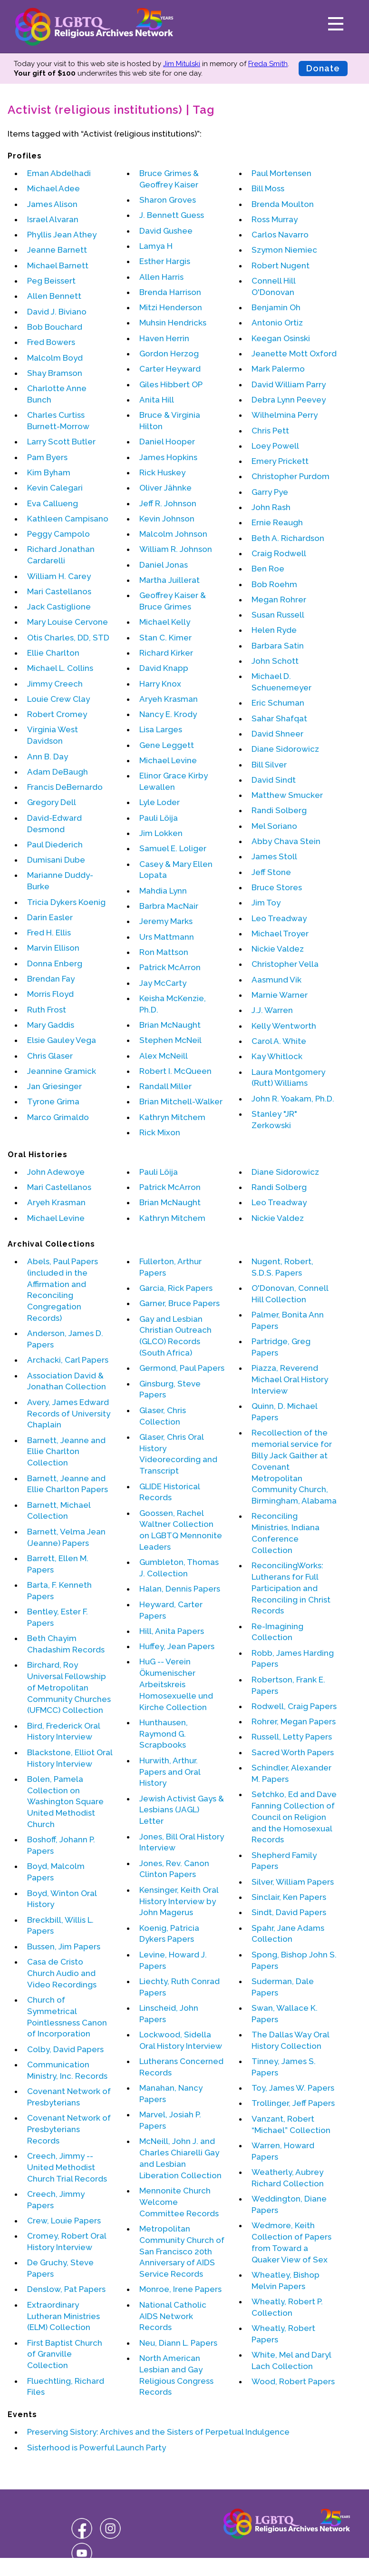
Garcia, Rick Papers (176, 1288)
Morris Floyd (50, 994)
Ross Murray (275, 219)
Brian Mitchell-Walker (181, 1101)
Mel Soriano (274, 826)
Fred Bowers (51, 342)
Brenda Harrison (170, 292)
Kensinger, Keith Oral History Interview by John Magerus (178, 1901)
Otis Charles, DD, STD (68, 637)
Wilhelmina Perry (285, 415)
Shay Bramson (54, 373)
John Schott (275, 661)
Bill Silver (269, 764)
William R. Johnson (175, 549)
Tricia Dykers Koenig (66, 902)
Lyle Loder (159, 802)
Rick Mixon (159, 1132)
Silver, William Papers (293, 1882)
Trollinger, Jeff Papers (293, 2103)
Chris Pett (270, 430)
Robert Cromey (57, 714)
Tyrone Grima (53, 1101)
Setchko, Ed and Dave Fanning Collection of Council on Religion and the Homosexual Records (294, 1816)
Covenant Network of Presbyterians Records (69, 2129)
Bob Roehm (274, 584)
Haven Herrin (164, 338)
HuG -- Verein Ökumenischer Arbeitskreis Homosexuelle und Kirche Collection (176, 1684)
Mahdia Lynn (163, 890)
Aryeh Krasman (168, 699)
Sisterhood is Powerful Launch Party (96, 2447)
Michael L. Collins (60, 668)
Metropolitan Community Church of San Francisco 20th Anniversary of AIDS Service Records (181, 2251)
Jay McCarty (162, 983)
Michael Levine (168, 760)
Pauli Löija (158, 818)
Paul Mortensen (281, 173)
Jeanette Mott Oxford (294, 353)
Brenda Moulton (283, 204)
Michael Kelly (164, 622)
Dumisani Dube (56, 860)
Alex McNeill (163, 1056)
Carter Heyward (170, 369)
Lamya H (156, 246)
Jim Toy (266, 902)
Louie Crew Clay (58, 699)
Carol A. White (279, 1041)
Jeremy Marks (166, 921)
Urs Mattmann (166, 937)
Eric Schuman (278, 703)
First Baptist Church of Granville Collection (64, 2354)
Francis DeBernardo (65, 787)
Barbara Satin (278, 645)
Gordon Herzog (169, 353)
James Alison (52, 204)
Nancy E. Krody (168, 714)
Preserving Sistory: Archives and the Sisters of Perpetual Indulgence (158, 2432)
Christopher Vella (285, 964)
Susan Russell (278, 614)
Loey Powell (275, 446)
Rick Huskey (162, 472)
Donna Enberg (54, 963)
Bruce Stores (277, 887)
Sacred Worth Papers (293, 1752)
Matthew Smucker (287, 795)
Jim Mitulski (181, 63)
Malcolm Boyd (55, 358)
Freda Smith (268, 63)
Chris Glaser (50, 1056)
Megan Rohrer (279, 599)
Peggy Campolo (58, 534)
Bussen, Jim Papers (63, 1946)
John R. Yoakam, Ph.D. (293, 1098)
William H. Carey (59, 576)
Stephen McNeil (170, 1040)
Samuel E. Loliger (172, 848)
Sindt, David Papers (289, 1912)
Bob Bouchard (54, 327)
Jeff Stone (271, 872)
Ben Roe (268, 568)
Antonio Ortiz (277, 322)
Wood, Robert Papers (293, 2381)
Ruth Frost (46, 1009)
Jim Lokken (161, 833)
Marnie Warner (280, 995)
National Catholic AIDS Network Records (172, 2316)
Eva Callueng (52, 503)
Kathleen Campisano (67, 518)
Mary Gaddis (50, 1025)
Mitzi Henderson (170, 307)
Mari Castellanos (59, 591)
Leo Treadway (279, 918)
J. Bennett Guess (171, 215)
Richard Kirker (166, 653)
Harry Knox (160, 683)
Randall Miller (165, 1086)
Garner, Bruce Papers (179, 1303)
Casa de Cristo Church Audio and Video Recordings (62, 1973)
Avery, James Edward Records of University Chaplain (68, 1413)
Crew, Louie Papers (64, 2220)
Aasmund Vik (276, 979)
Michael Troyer (280, 933)
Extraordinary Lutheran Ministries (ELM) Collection (63, 2316)
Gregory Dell (51, 802)
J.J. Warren (272, 1010)
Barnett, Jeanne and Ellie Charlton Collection (66, 1451)
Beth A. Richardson (288, 538)
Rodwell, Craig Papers (294, 1706)
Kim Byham (48, 472)
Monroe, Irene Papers (180, 2289)
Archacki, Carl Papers (67, 1360)
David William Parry (289, 384)
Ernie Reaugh (277, 522)
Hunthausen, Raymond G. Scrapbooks (163, 1734)
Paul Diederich (55, 844)
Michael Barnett (57, 265)
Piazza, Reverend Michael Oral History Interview (290, 1379)
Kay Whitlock (277, 1056)
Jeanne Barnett (57, 250)
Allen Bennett (54, 296)
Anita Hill (156, 399)
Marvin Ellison (53, 948)
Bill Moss (268, 188)
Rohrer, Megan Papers (294, 1721)
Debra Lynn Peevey (289, 399)
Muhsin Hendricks (172, 322)
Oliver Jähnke (165, 487)
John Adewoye (56, 1172)
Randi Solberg (279, 810)
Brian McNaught (170, 1025)
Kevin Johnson (166, 518)
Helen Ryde (274, 630)
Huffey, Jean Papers (176, 1646)
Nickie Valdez (278, 949)
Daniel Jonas (163, 565)
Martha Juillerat (169, 580)
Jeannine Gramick (61, 1071)
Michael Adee (53, 188)
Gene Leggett (166, 745)
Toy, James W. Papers (293, 2088)
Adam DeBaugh (57, 772)
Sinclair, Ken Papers (289, 1897)
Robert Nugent (281, 265)
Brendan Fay (51, 978)
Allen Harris (161, 277)
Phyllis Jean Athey (62, 234)
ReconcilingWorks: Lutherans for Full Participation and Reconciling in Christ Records (291, 1588)
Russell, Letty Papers (292, 1736)
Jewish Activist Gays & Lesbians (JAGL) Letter (181, 1810)
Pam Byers (47, 457)
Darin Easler (50, 917)
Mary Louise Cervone (67, 622)
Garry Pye (270, 492)
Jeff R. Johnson (167, 503)
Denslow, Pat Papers (66, 2289)
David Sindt (274, 780)
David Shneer (277, 733)
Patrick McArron (170, 967)
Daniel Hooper (167, 441)
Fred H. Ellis (49, 932)
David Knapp (163, 668)
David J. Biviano (57, 311)
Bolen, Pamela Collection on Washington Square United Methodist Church (65, 1801)
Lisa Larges (160, 729)
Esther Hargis (164, 261)
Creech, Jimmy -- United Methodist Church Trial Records (67, 2167)
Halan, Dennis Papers (179, 1588)
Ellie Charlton (53, 653)
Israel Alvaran (52, 219)
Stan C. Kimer (165, 637)
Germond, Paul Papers (181, 1368)
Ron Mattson (163, 952)
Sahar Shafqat (279, 718)
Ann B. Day (47, 756)
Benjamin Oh (276, 307)
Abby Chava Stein (286, 841)
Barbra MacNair (168, 906)
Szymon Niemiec (284, 250)
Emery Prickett (280, 461)
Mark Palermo (278, 369)
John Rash (271, 507)
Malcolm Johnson (173, 534)
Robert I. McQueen (175, 1071)
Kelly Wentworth (284, 1026)
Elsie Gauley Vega (61, 1040)
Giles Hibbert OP (171, 384)
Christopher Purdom (291, 476)
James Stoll (274, 856)
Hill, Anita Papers (171, 1631)
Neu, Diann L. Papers (178, 2343)
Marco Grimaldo (58, 1117)
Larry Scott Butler (61, 441)
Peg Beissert (51, 280)
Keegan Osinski (281, 338)
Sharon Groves (167, 200)
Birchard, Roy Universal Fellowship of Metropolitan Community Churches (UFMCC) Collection (69, 1687)
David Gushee (166, 231)
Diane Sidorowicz (285, 749)
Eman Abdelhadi (59, 173)
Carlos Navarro (280, 234)
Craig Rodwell (279, 553)
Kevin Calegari (55, 487)
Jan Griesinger (54, 1086)
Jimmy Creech (55, 683)
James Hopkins (168, 457)
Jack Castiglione (59, 606)
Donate (323, 68)
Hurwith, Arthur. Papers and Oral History (169, 1772)
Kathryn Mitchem (172, 1117)
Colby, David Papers (65, 2049)
